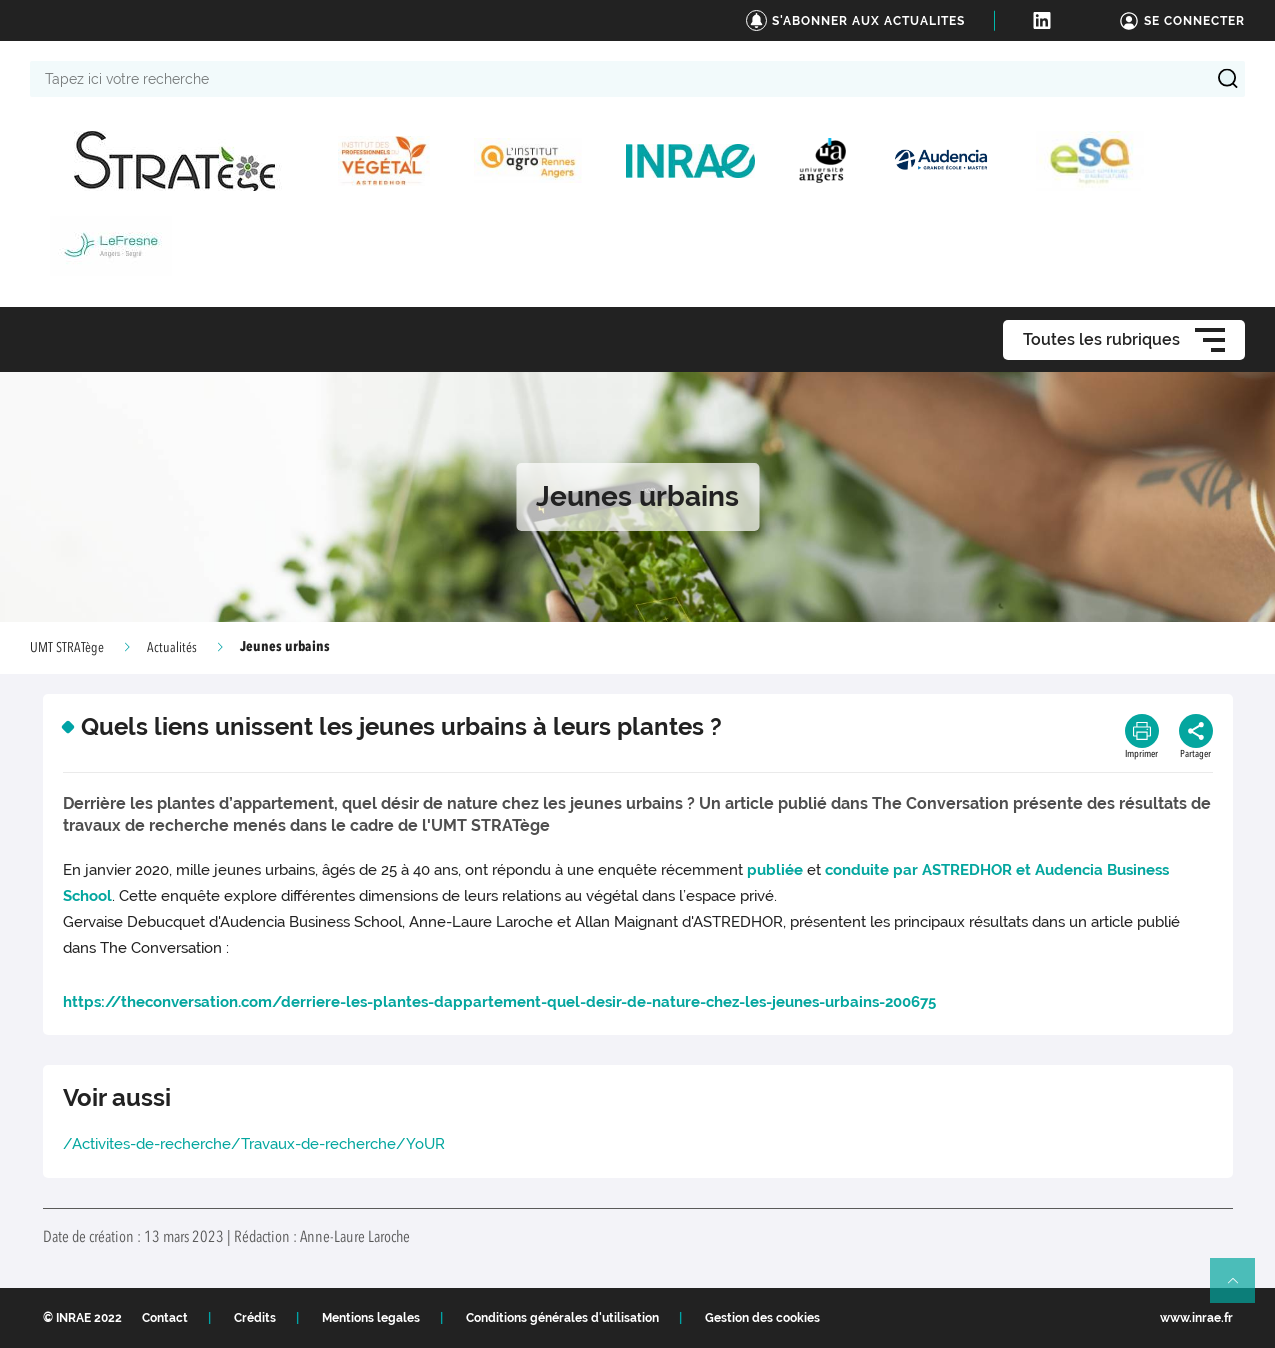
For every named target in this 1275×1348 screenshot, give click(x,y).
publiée (775, 870)
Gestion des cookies (762, 1318)
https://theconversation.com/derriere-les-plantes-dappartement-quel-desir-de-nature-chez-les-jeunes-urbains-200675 (499, 1002)
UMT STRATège (67, 648)
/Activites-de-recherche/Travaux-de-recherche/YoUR (254, 1144)
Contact (165, 1318)
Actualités (172, 648)
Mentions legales (371, 1318)
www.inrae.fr (1196, 1318)
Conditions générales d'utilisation (562, 1318)
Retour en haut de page (1241, 1289)
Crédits (255, 1318)
